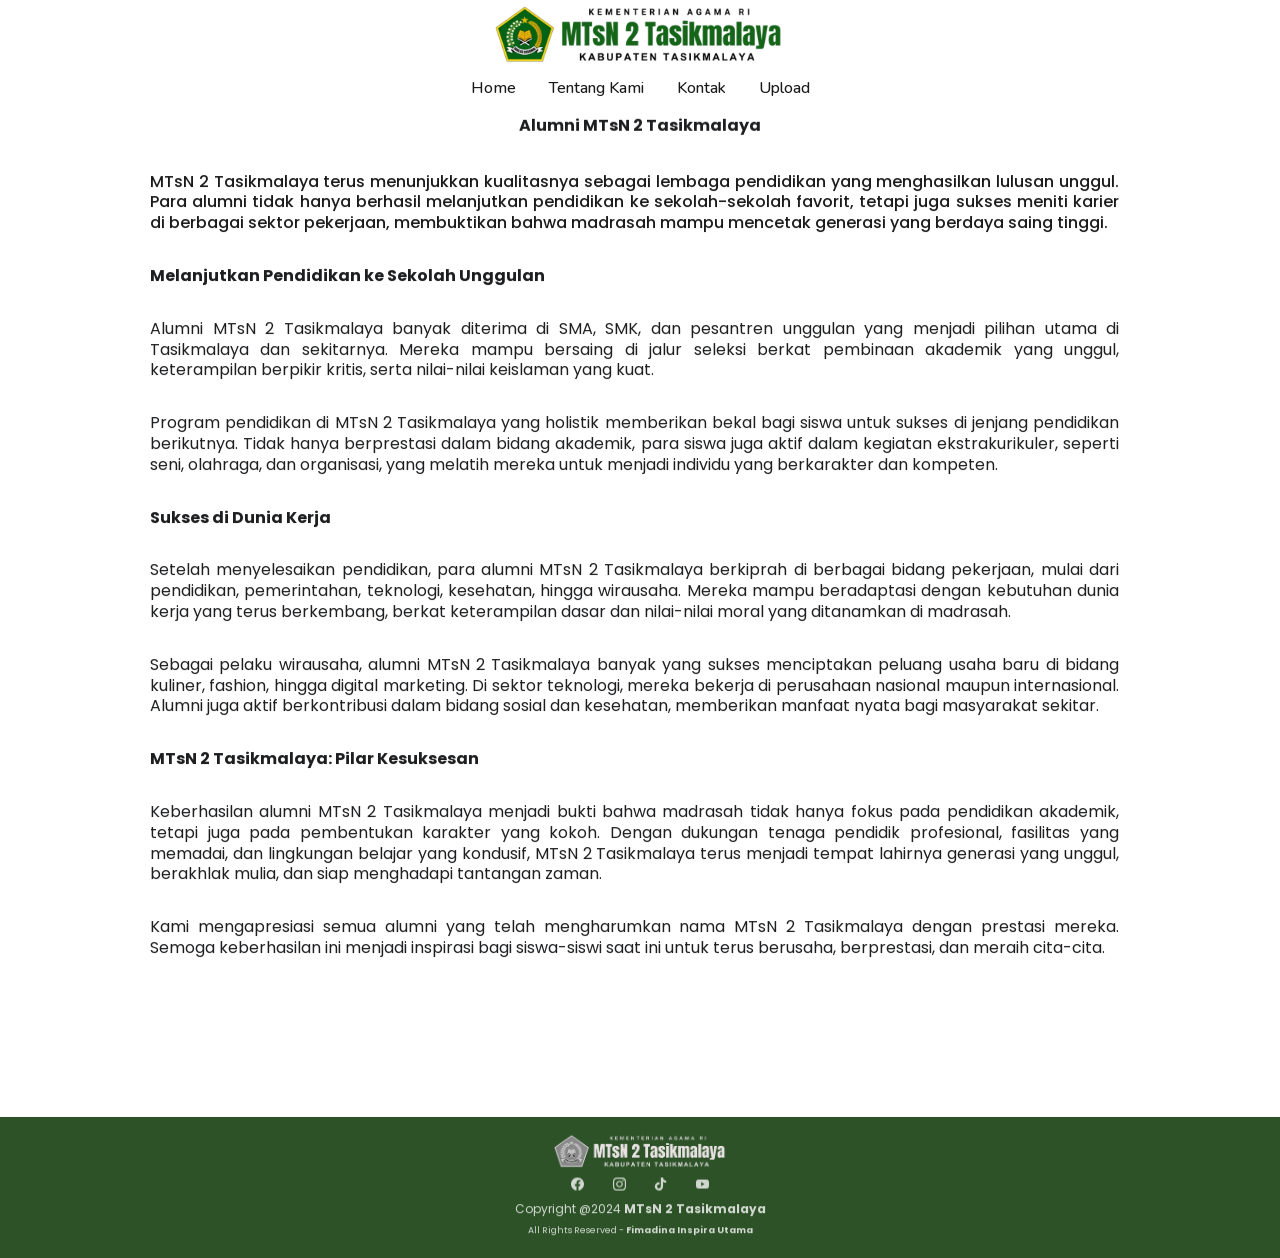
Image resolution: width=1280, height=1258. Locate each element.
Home (493, 88)
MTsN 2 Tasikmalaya (695, 1212)
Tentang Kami (596, 88)
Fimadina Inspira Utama (689, 1233)
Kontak (701, 88)
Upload (784, 88)
